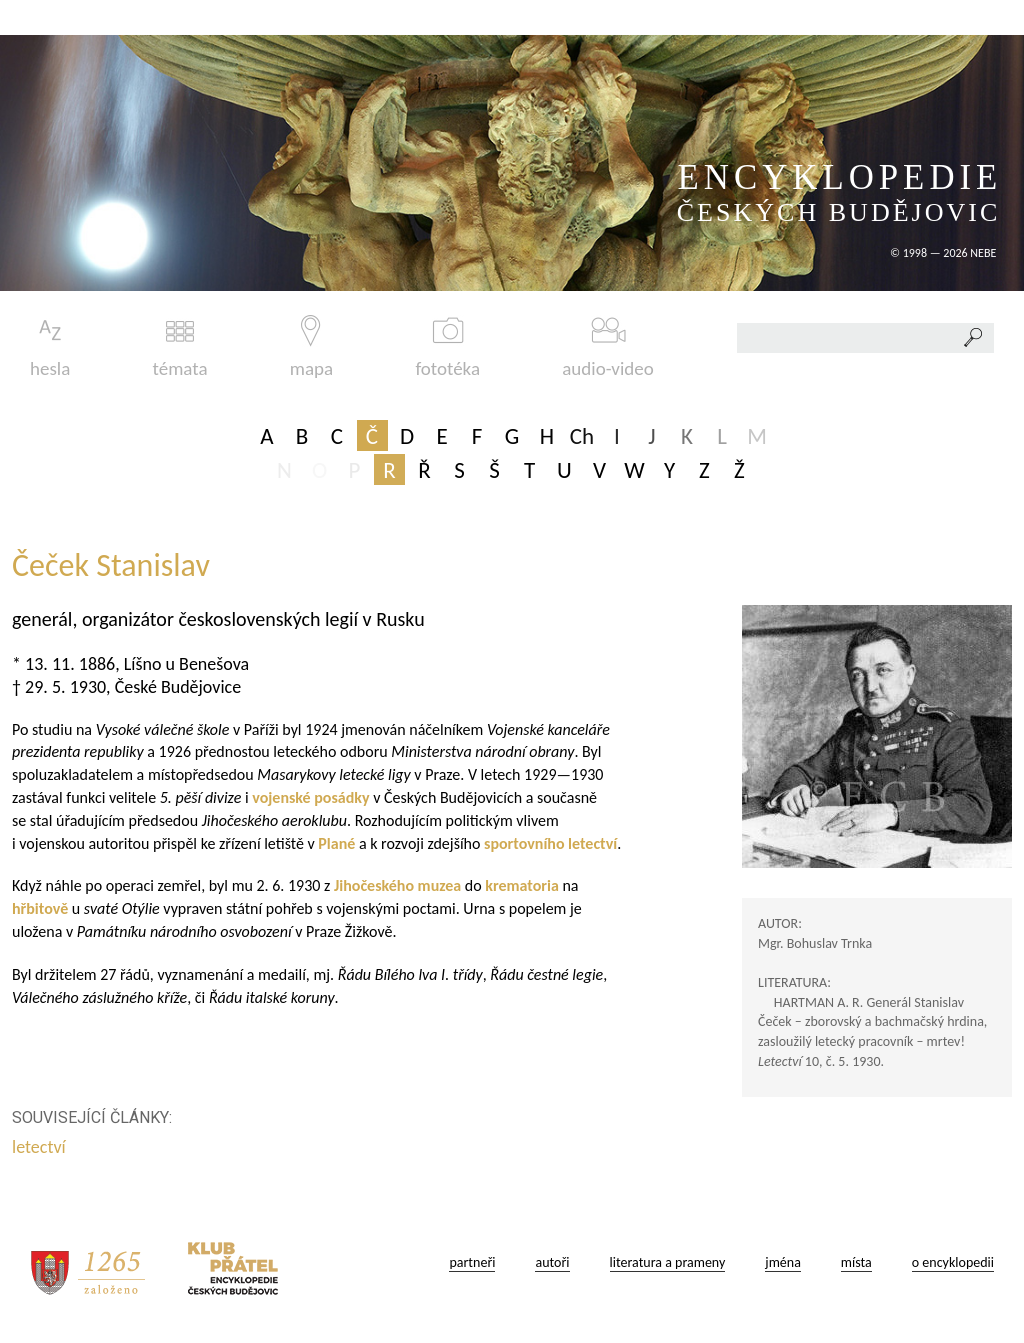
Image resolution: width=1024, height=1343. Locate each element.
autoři (552, 1262)
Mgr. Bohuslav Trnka (815, 943)
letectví (41, 1147)
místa (856, 1262)
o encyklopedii (953, 1262)
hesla (50, 347)
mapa (311, 347)
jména (783, 1262)
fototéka (447, 347)
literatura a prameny (668, 1262)
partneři (472, 1262)
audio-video (608, 347)
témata (180, 347)
